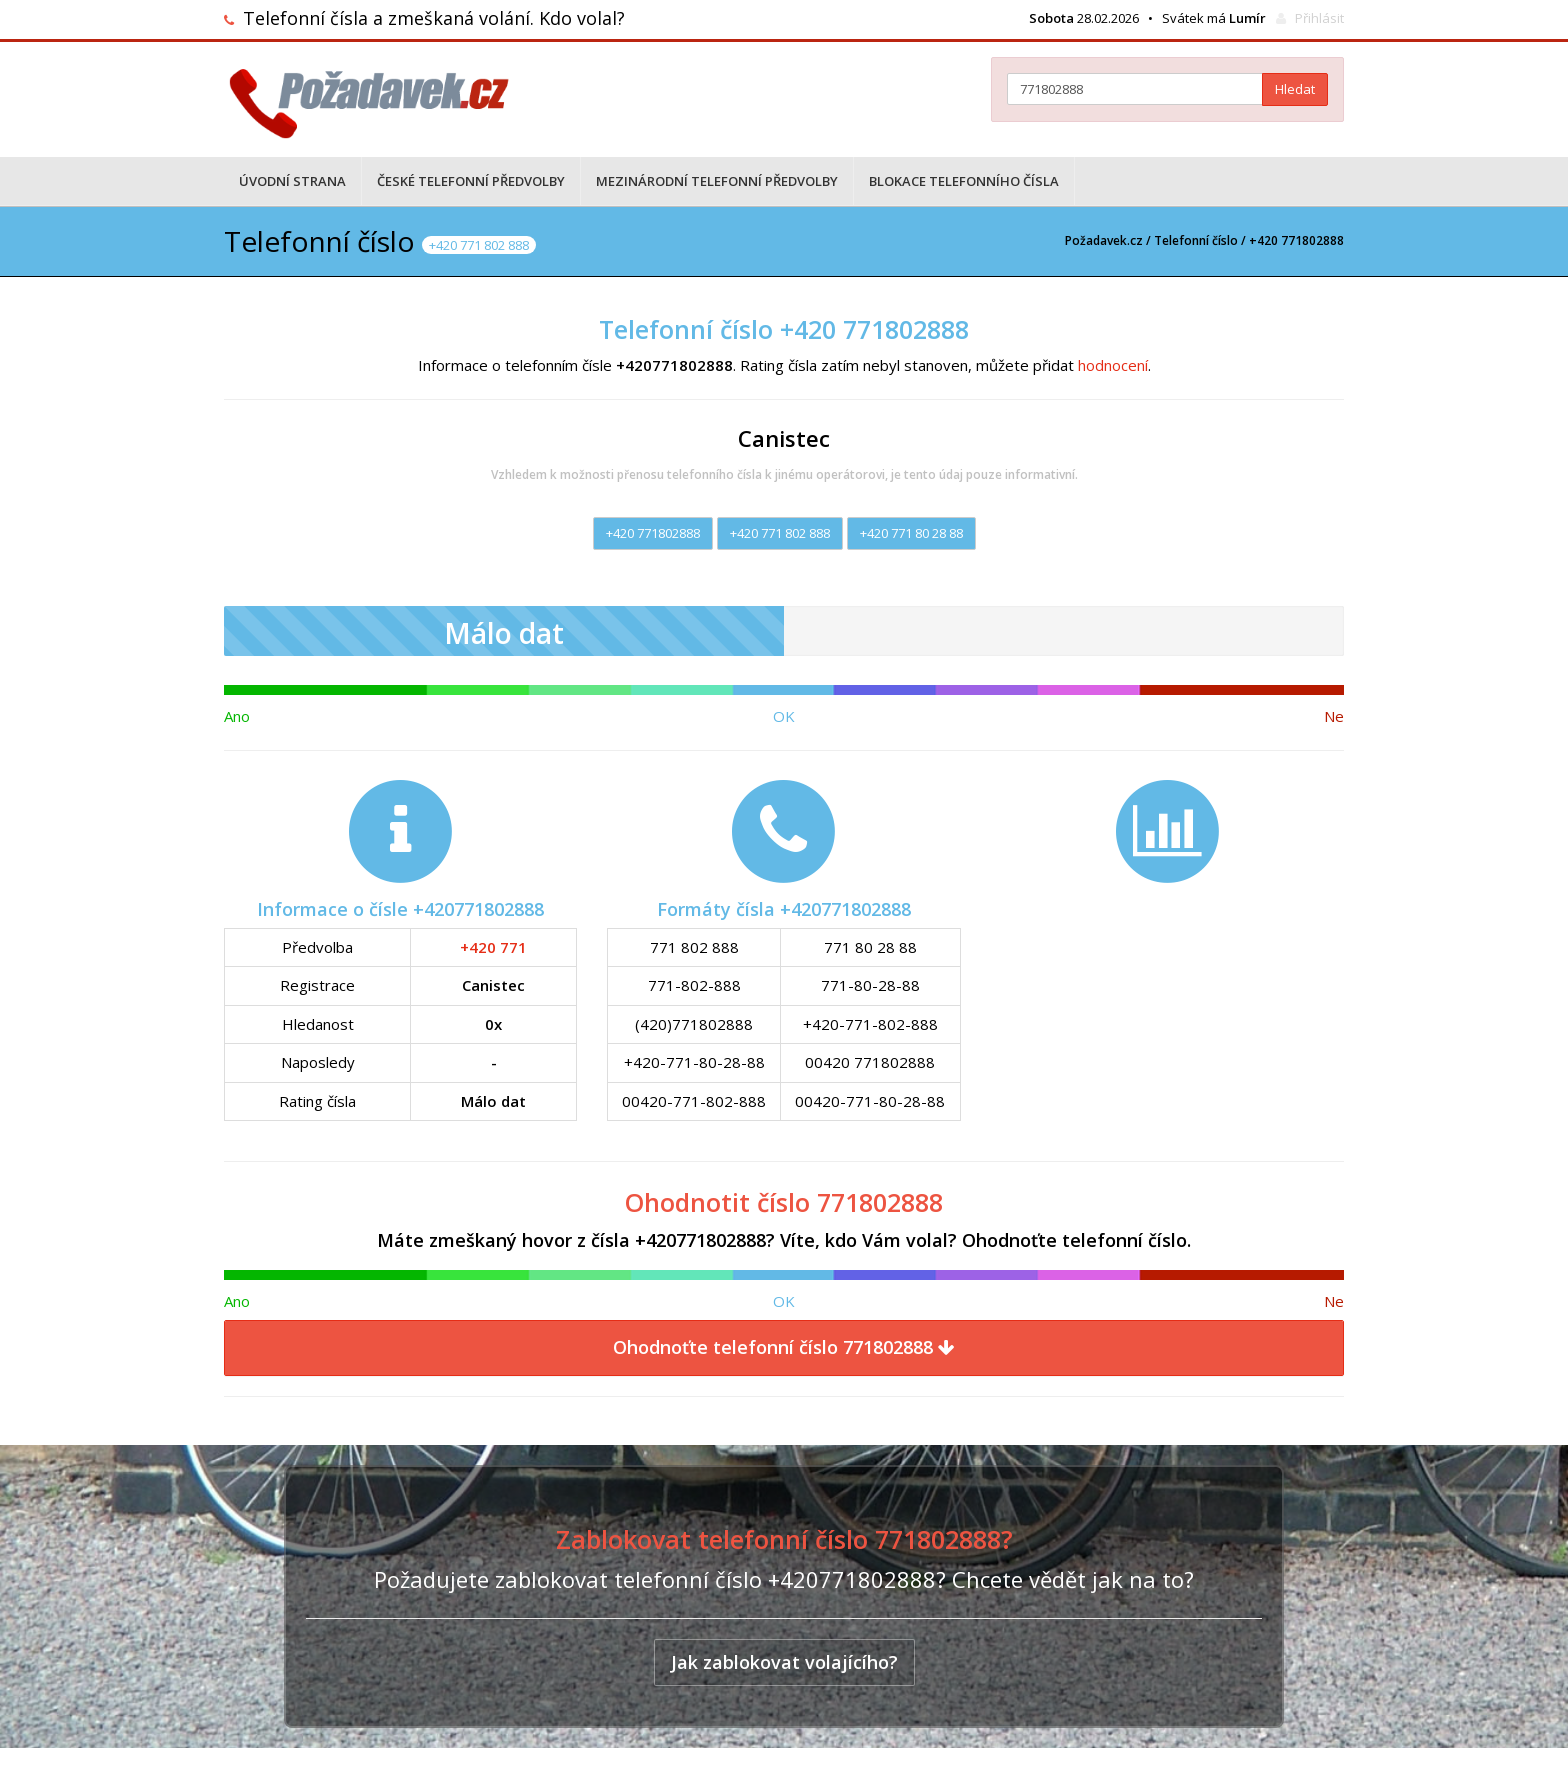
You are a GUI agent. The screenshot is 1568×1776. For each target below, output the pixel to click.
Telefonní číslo (1196, 240)
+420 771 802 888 (780, 533)
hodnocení (1113, 365)
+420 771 (493, 947)
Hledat (1295, 89)
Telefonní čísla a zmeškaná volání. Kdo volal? (434, 18)
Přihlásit (1319, 18)
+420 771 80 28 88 (911, 533)
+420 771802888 (653, 533)
